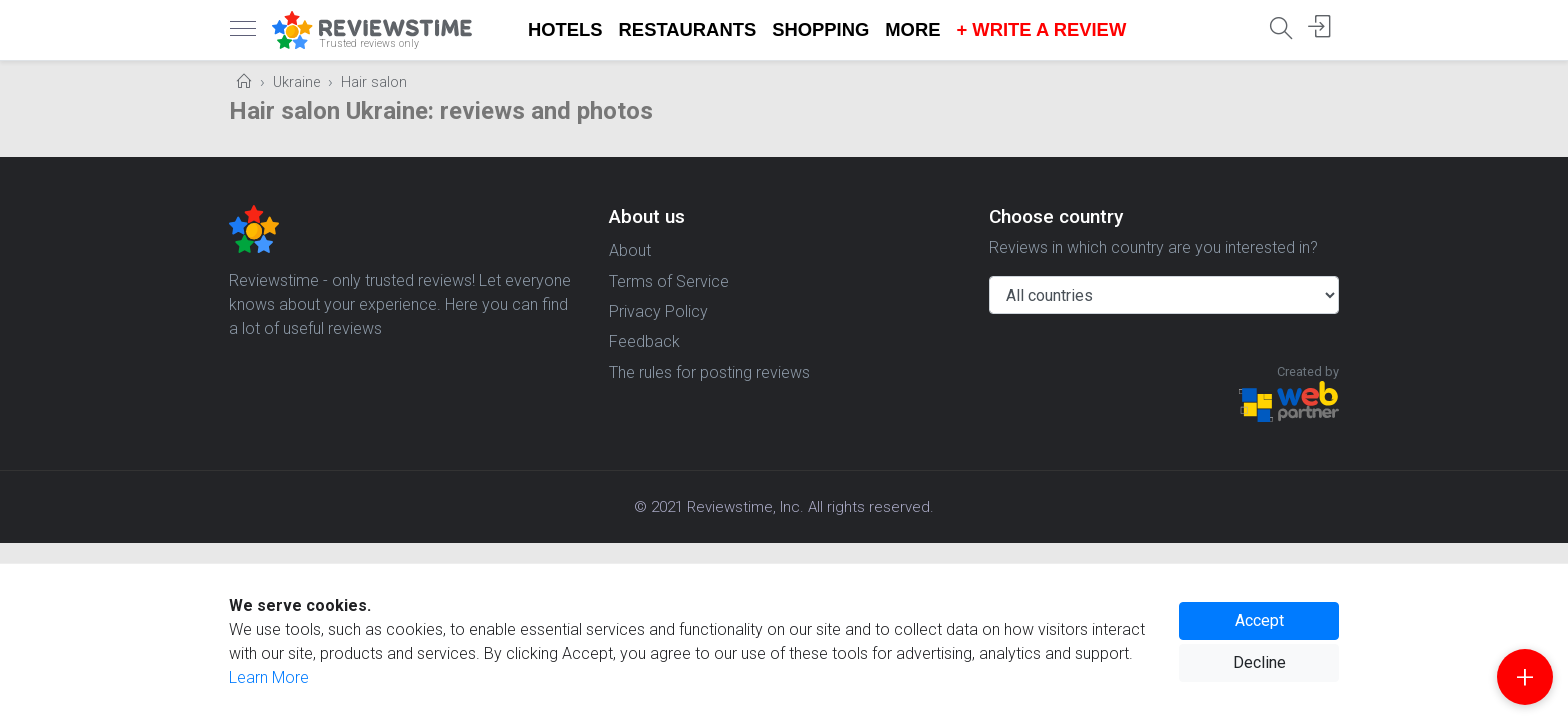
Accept (1259, 620)
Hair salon (374, 82)
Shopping (820, 29)
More (912, 29)
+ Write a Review (1041, 29)
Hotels (565, 29)
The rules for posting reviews (709, 372)
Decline (1259, 662)
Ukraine (296, 82)
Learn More (269, 677)
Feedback (644, 341)
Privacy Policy (658, 311)
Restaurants (688, 29)
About (630, 250)
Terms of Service (669, 281)
